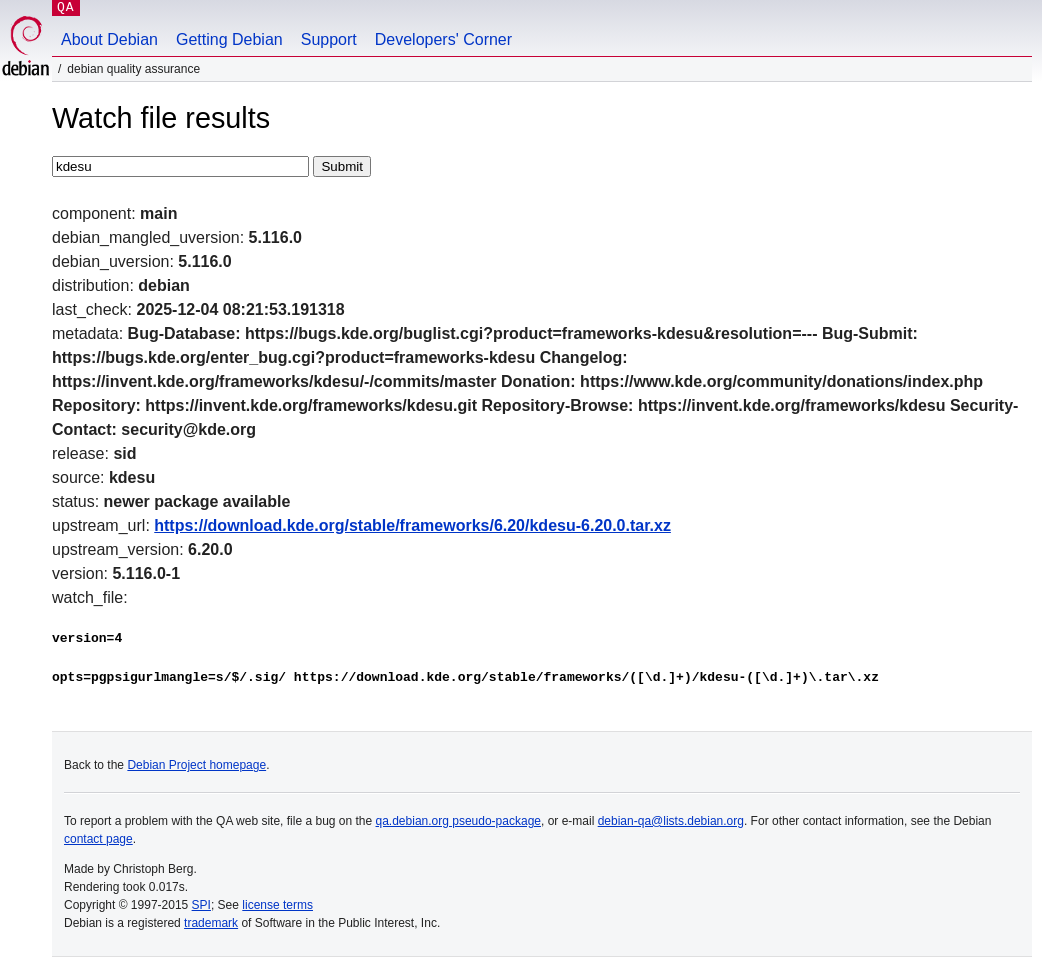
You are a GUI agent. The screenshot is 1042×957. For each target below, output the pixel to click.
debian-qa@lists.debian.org (671, 821)
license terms (277, 905)
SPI (201, 905)
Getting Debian (229, 39)
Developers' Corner (443, 39)
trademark (211, 923)
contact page (98, 839)
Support (329, 39)
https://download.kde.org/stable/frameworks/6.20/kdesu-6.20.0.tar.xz (412, 525)
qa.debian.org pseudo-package (458, 821)
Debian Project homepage (196, 765)
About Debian (109, 39)
